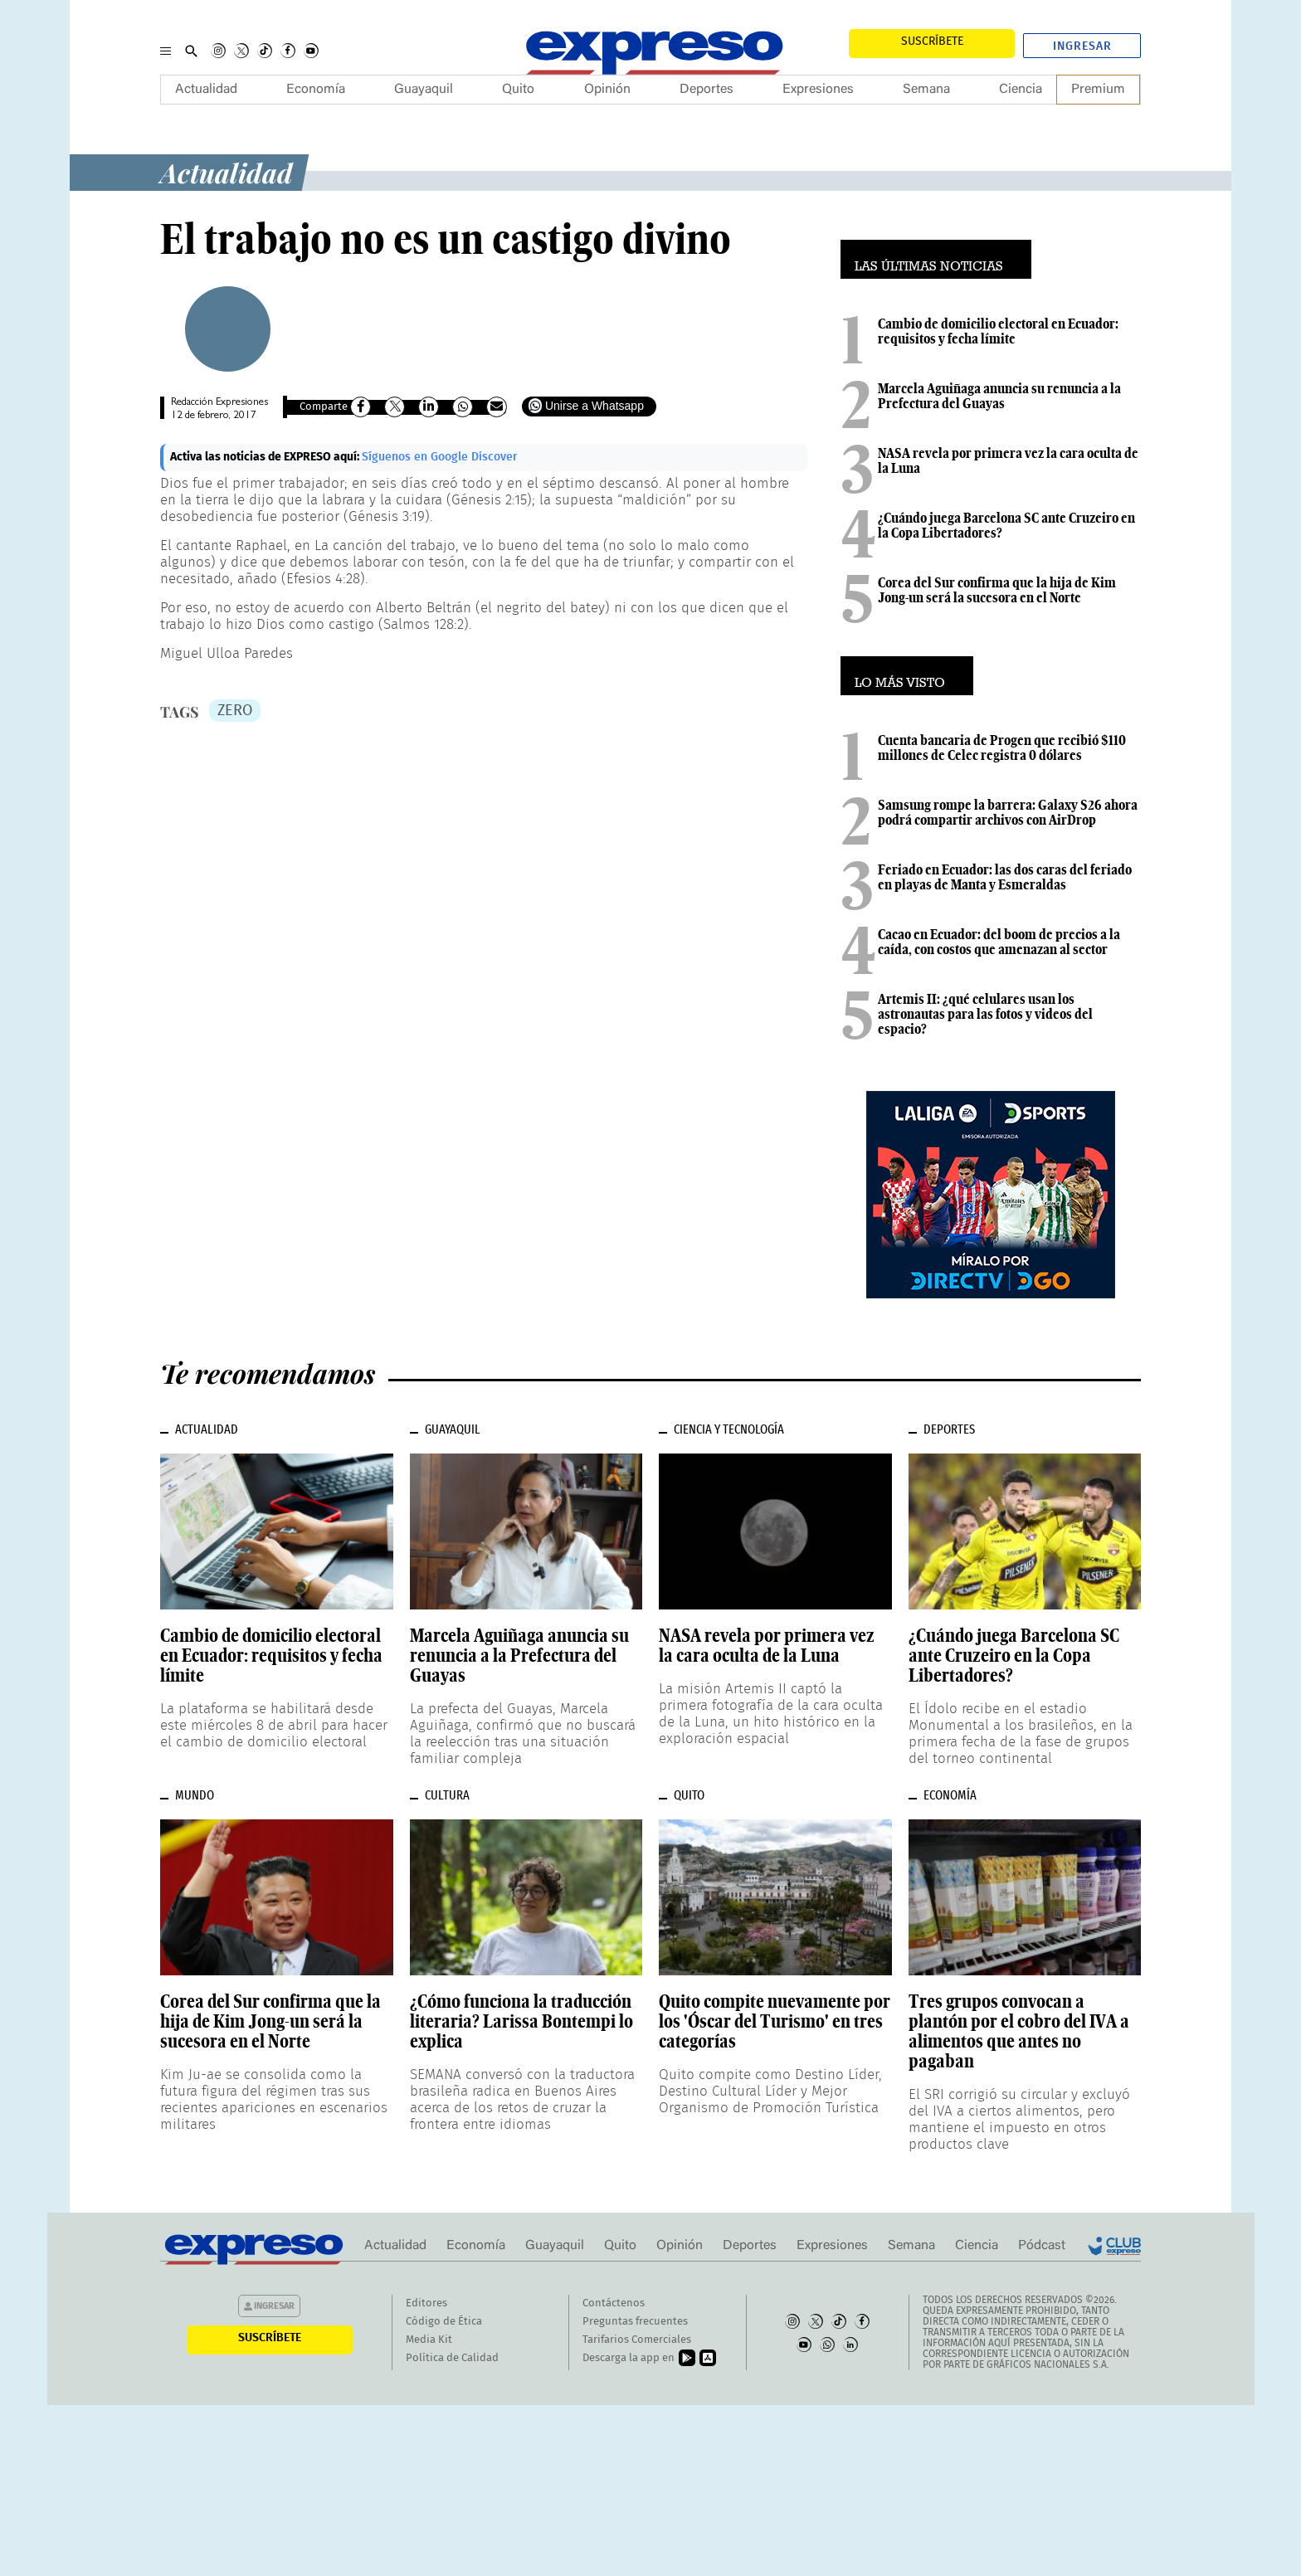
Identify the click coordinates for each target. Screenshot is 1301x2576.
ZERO (234, 711)
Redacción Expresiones (219, 402)
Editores (426, 2303)
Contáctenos (613, 2303)
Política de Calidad (452, 2358)
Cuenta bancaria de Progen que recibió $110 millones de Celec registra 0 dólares (1002, 747)
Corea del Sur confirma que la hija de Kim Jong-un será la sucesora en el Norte (997, 590)
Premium (1098, 89)
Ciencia (1020, 89)
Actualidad (206, 89)
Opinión (607, 89)
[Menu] (165, 50)
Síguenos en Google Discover (440, 457)
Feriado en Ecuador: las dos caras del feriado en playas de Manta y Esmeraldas (1005, 877)
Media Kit (429, 2340)
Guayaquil (423, 89)
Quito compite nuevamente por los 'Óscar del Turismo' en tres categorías (774, 2021)
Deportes (706, 89)
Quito (518, 89)
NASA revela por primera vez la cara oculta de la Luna (1008, 460)
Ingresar (1082, 46)
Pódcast (1041, 2245)
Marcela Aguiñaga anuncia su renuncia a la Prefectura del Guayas (999, 395)
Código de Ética (444, 2321)
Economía (315, 89)
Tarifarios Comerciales (636, 2340)
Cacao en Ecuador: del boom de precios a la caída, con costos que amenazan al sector (999, 941)
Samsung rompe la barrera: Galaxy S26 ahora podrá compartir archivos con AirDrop (1008, 812)
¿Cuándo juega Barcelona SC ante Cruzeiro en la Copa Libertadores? (1006, 525)
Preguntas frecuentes (635, 2321)
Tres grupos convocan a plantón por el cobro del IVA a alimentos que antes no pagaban (1019, 2031)
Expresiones (818, 89)
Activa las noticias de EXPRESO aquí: (266, 457)
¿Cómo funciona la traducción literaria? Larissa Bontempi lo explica (521, 2021)
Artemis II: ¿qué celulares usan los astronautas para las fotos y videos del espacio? (985, 1014)
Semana (926, 89)
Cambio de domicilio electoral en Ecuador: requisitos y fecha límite (998, 331)
